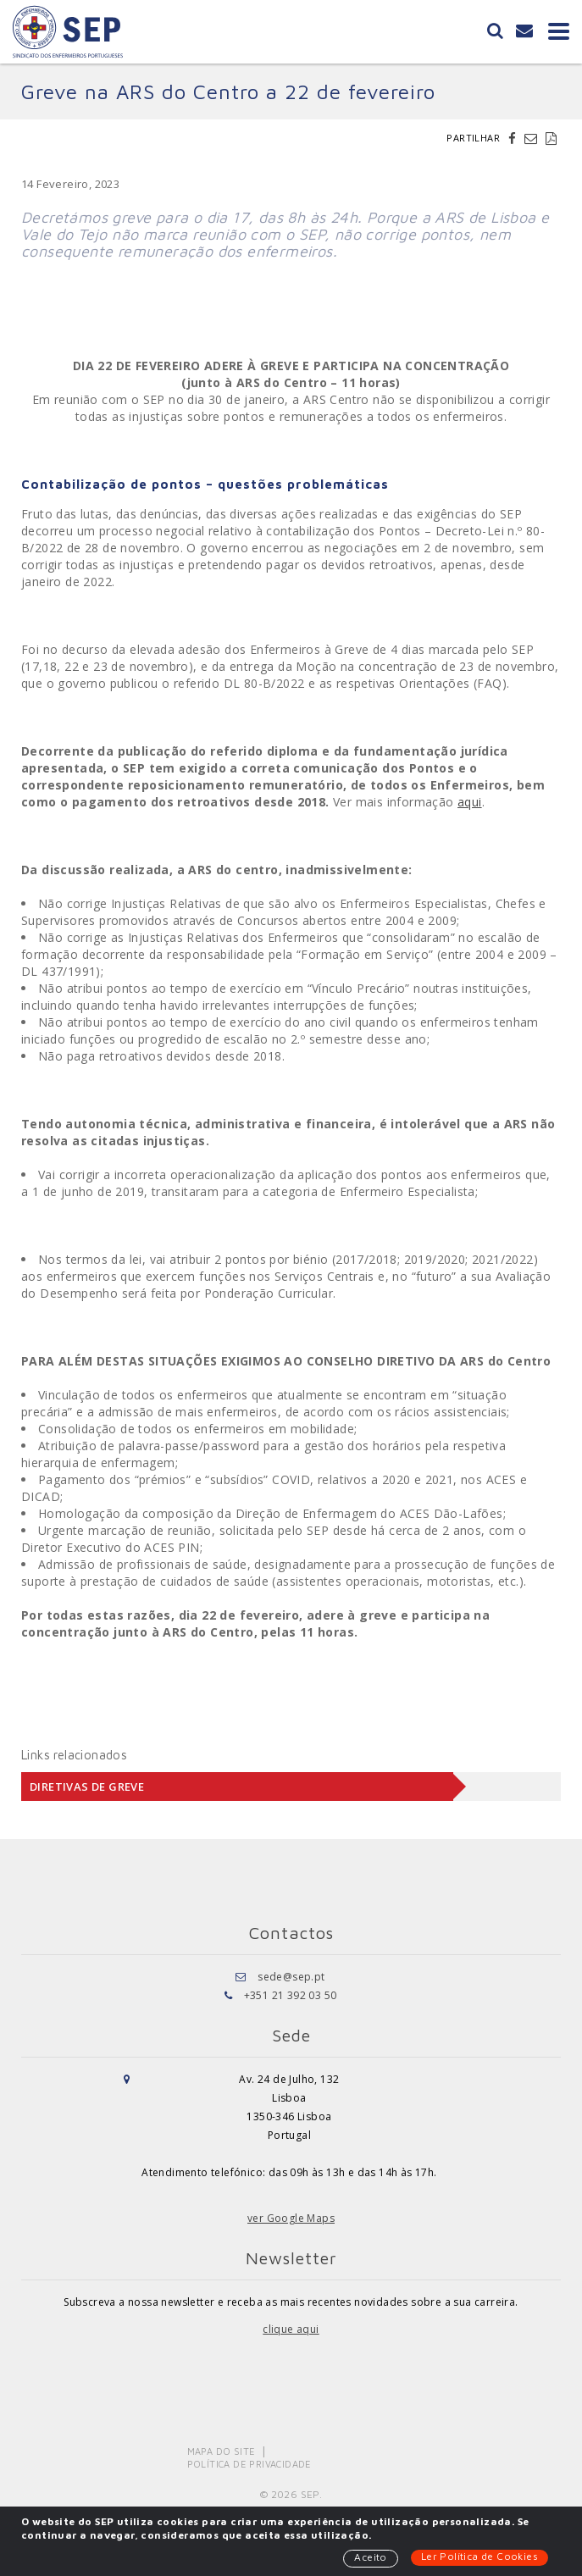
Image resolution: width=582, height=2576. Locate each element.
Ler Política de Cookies (479, 2556)
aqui (469, 802)
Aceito (370, 2557)
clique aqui (291, 2329)
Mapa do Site (221, 2451)
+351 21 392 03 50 (290, 1995)
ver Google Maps (291, 2218)
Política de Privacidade (249, 2463)
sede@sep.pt (291, 1976)
